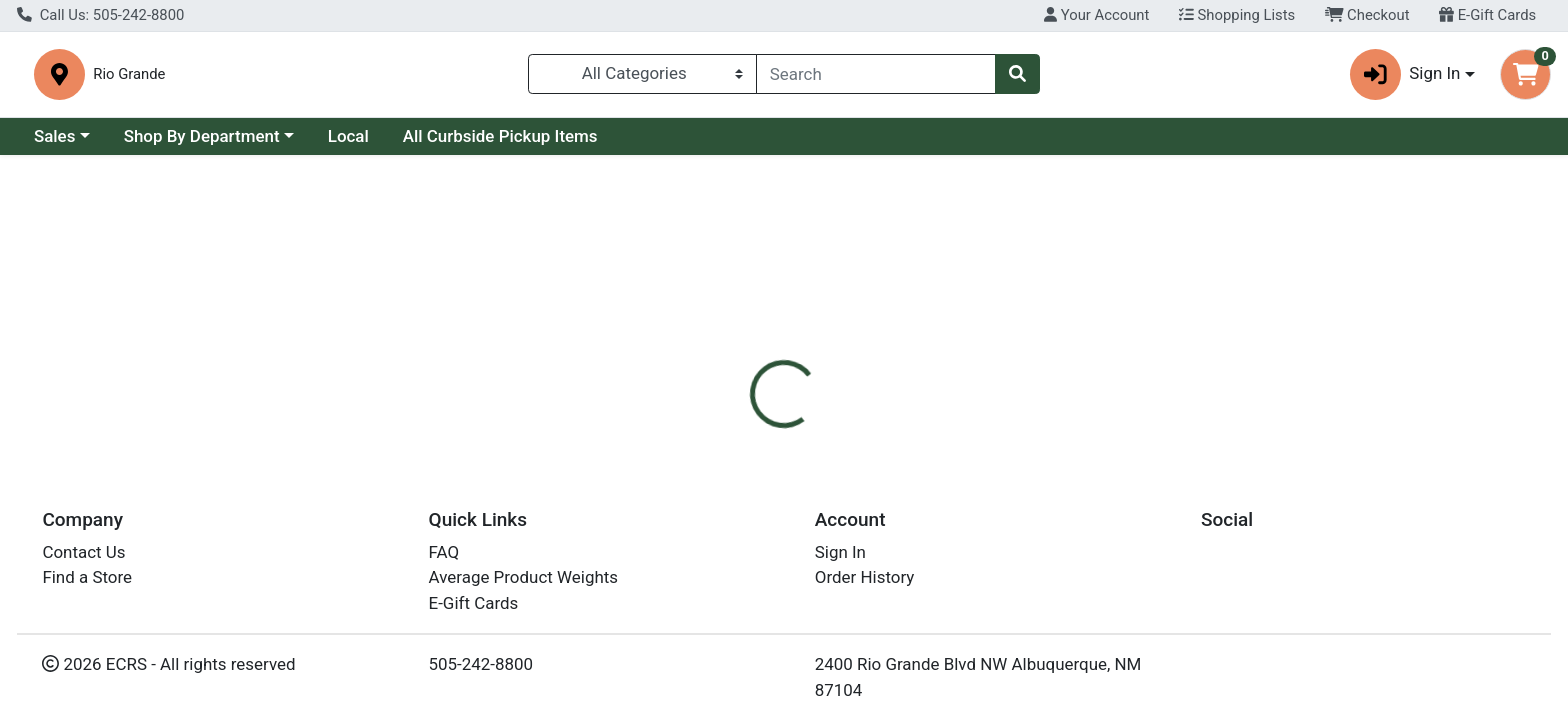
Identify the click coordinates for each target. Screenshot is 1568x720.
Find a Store (87, 577)
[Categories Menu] (642, 74)
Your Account (1096, 15)
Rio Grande (492, 75)
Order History (865, 577)
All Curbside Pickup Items (500, 137)
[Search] (876, 74)
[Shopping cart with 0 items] (1525, 74)
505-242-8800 (481, 664)
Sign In (840, 552)
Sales (55, 137)
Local (348, 137)
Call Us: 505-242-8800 (100, 15)
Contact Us (83, 552)
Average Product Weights (523, 577)
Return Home (783, 290)
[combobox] (876, 74)
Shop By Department (202, 137)
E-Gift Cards (1487, 15)
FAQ (444, 552)
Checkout (1367, 15)
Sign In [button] (1405, 74)
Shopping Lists (1237, 15)
